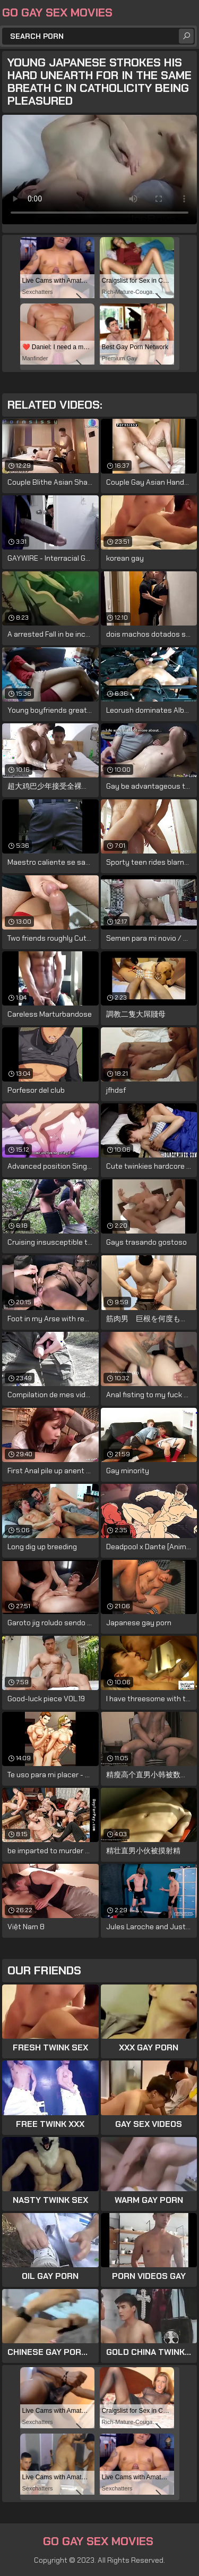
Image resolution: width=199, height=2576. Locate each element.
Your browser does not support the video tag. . (99, 169)
